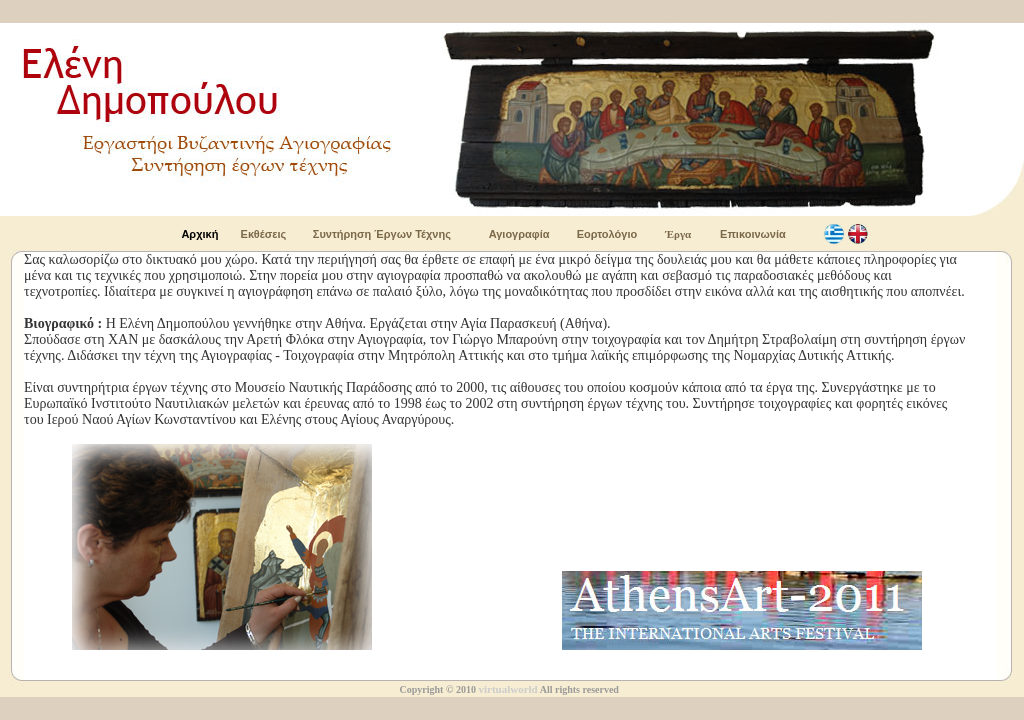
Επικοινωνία (753, 234)
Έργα (678, 234)
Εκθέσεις (264, 234)
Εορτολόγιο (607, 234)
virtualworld (507, 689)
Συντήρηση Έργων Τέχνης (382, 234)
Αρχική (199, 234)
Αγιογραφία (519, 234)
